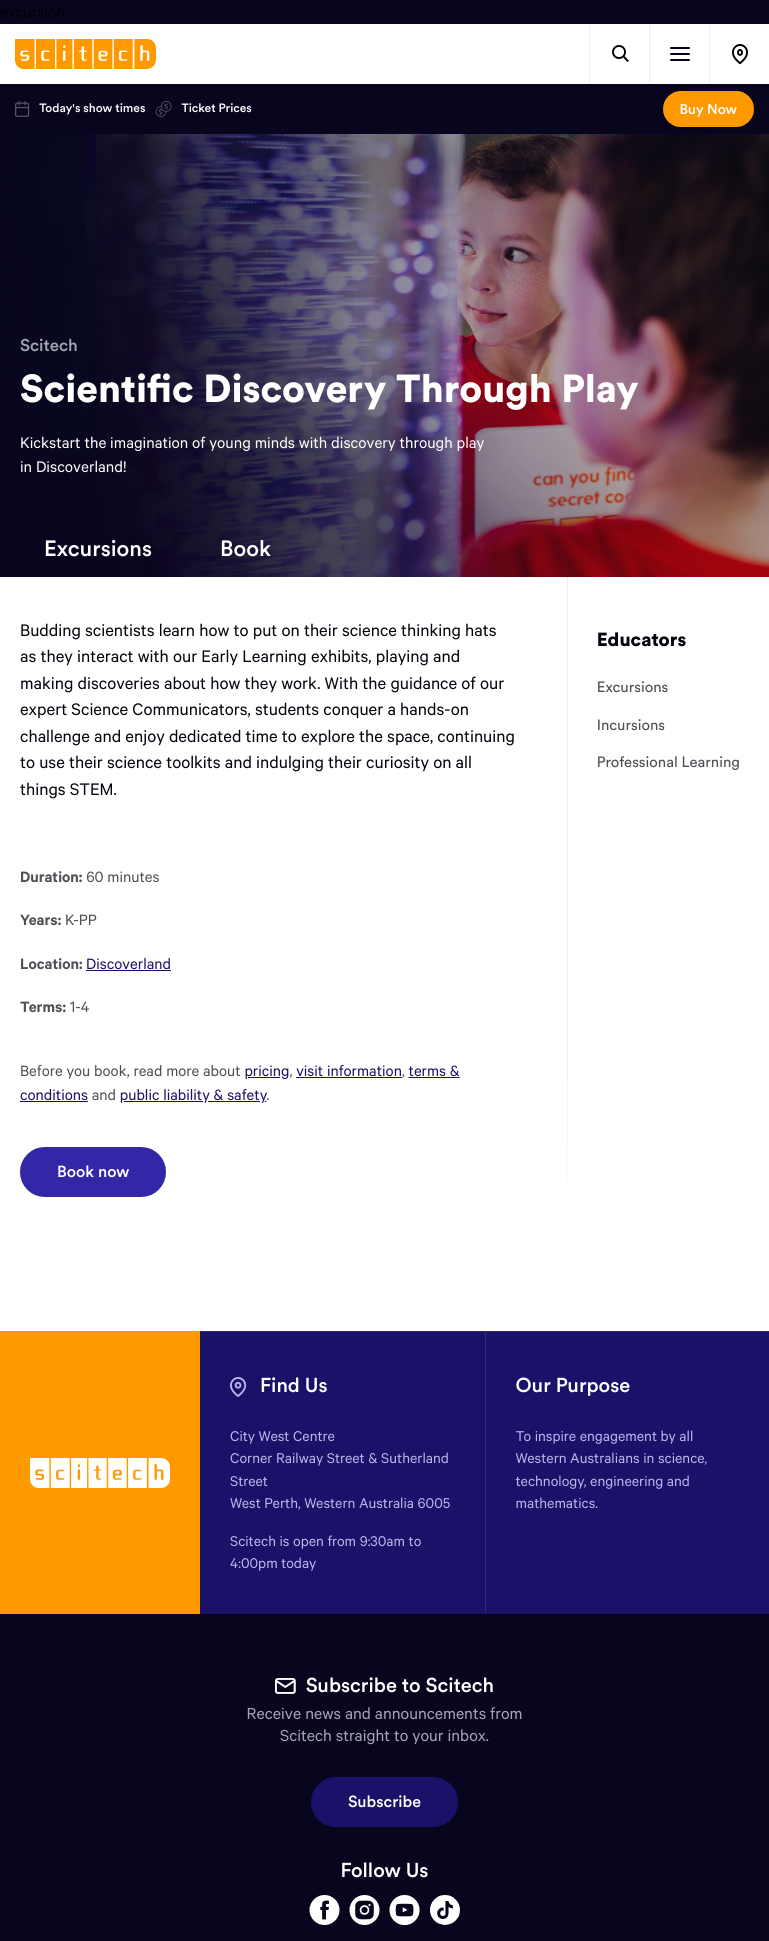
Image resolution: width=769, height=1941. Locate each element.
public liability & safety (193, 1095)
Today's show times (80, 109)
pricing (266, 1071)
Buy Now (708, 109)
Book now (93, 1172)
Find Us (294, 1385)
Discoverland (128, 964)
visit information (349, 1071)
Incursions (631, 725)
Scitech (49, 345)
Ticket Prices (203, 109)
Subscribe (384, 1802)
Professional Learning (668, 762)
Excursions (98, 548)
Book (245, 548)
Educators (642, 640)
